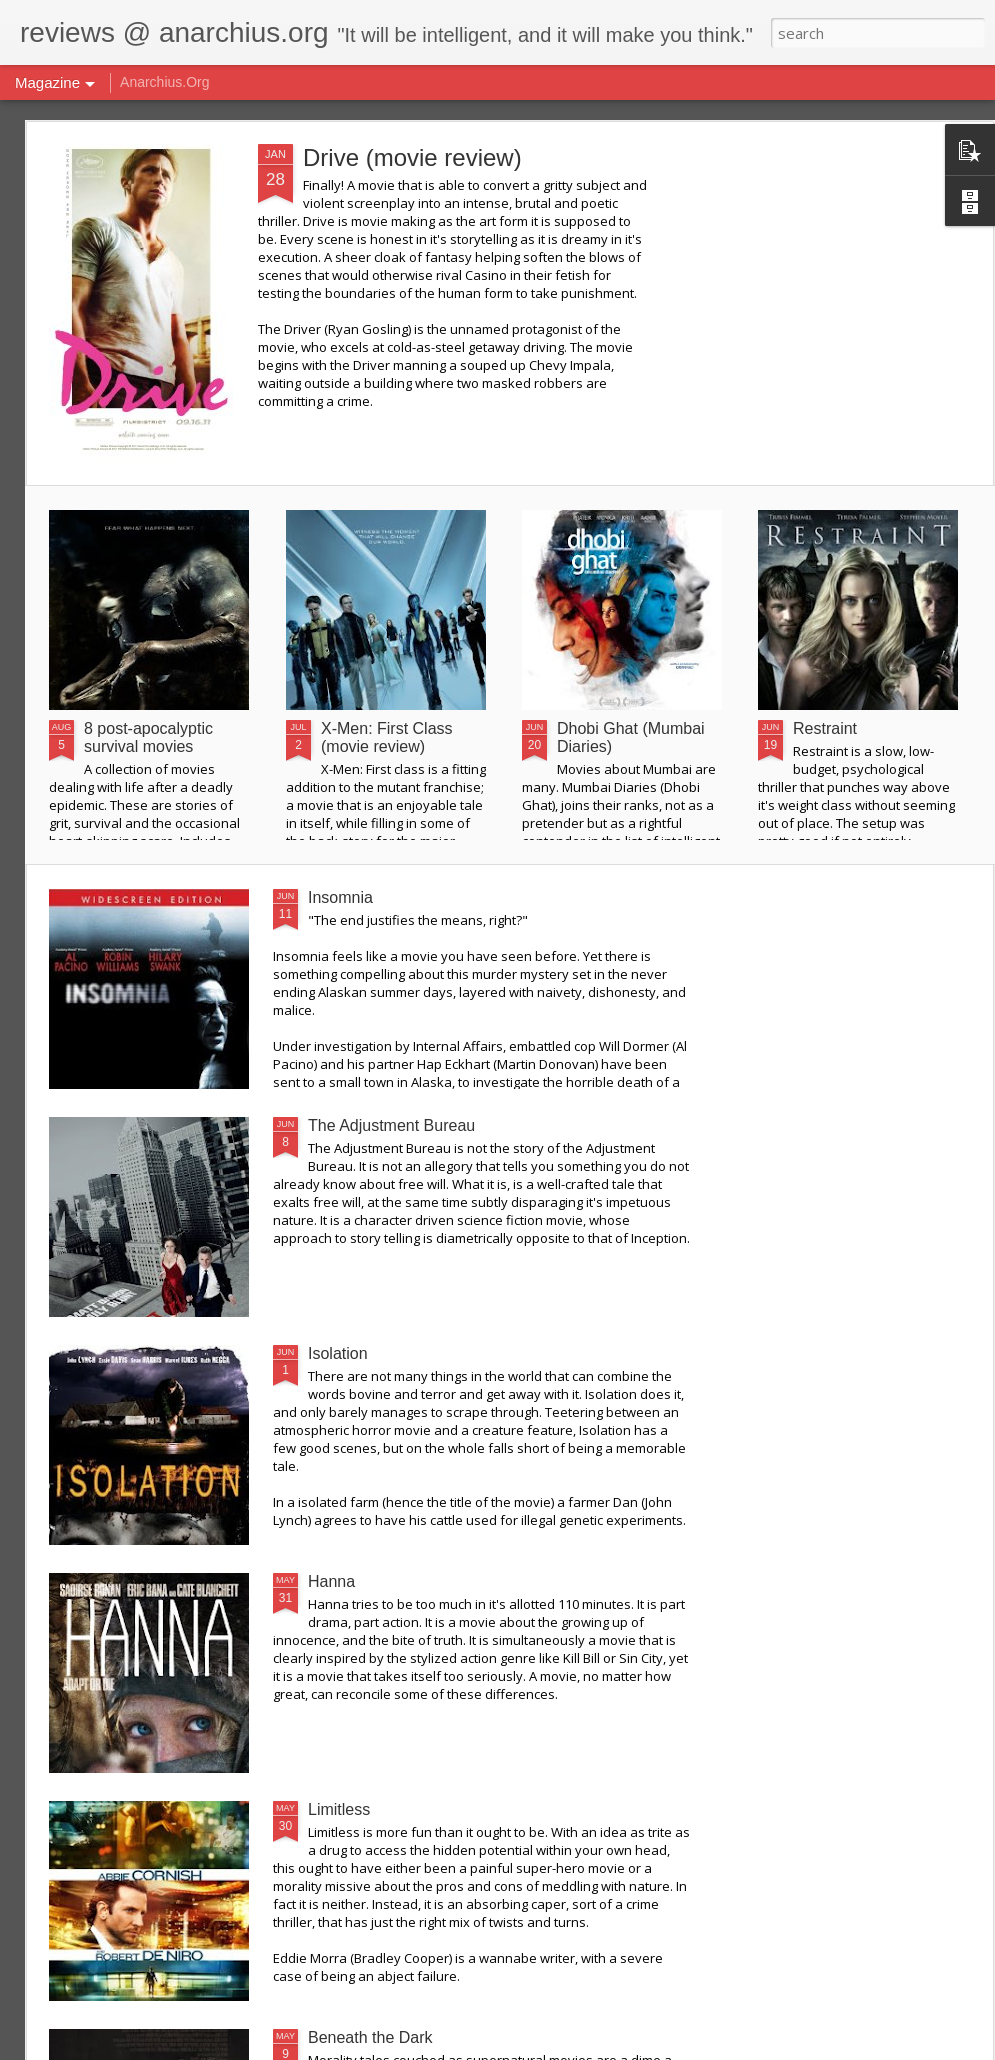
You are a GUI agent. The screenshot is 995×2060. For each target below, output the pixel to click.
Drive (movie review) (412, 157)
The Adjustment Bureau (391, 1125)
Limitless (339, 1809)
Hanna (331, 1581)
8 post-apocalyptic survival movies (148, 737)
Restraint (825, 728)
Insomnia (340, 897)
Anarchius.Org (164, 82)
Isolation (338, 1353)
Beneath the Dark (370, 2037)
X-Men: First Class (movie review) (387, 737)
